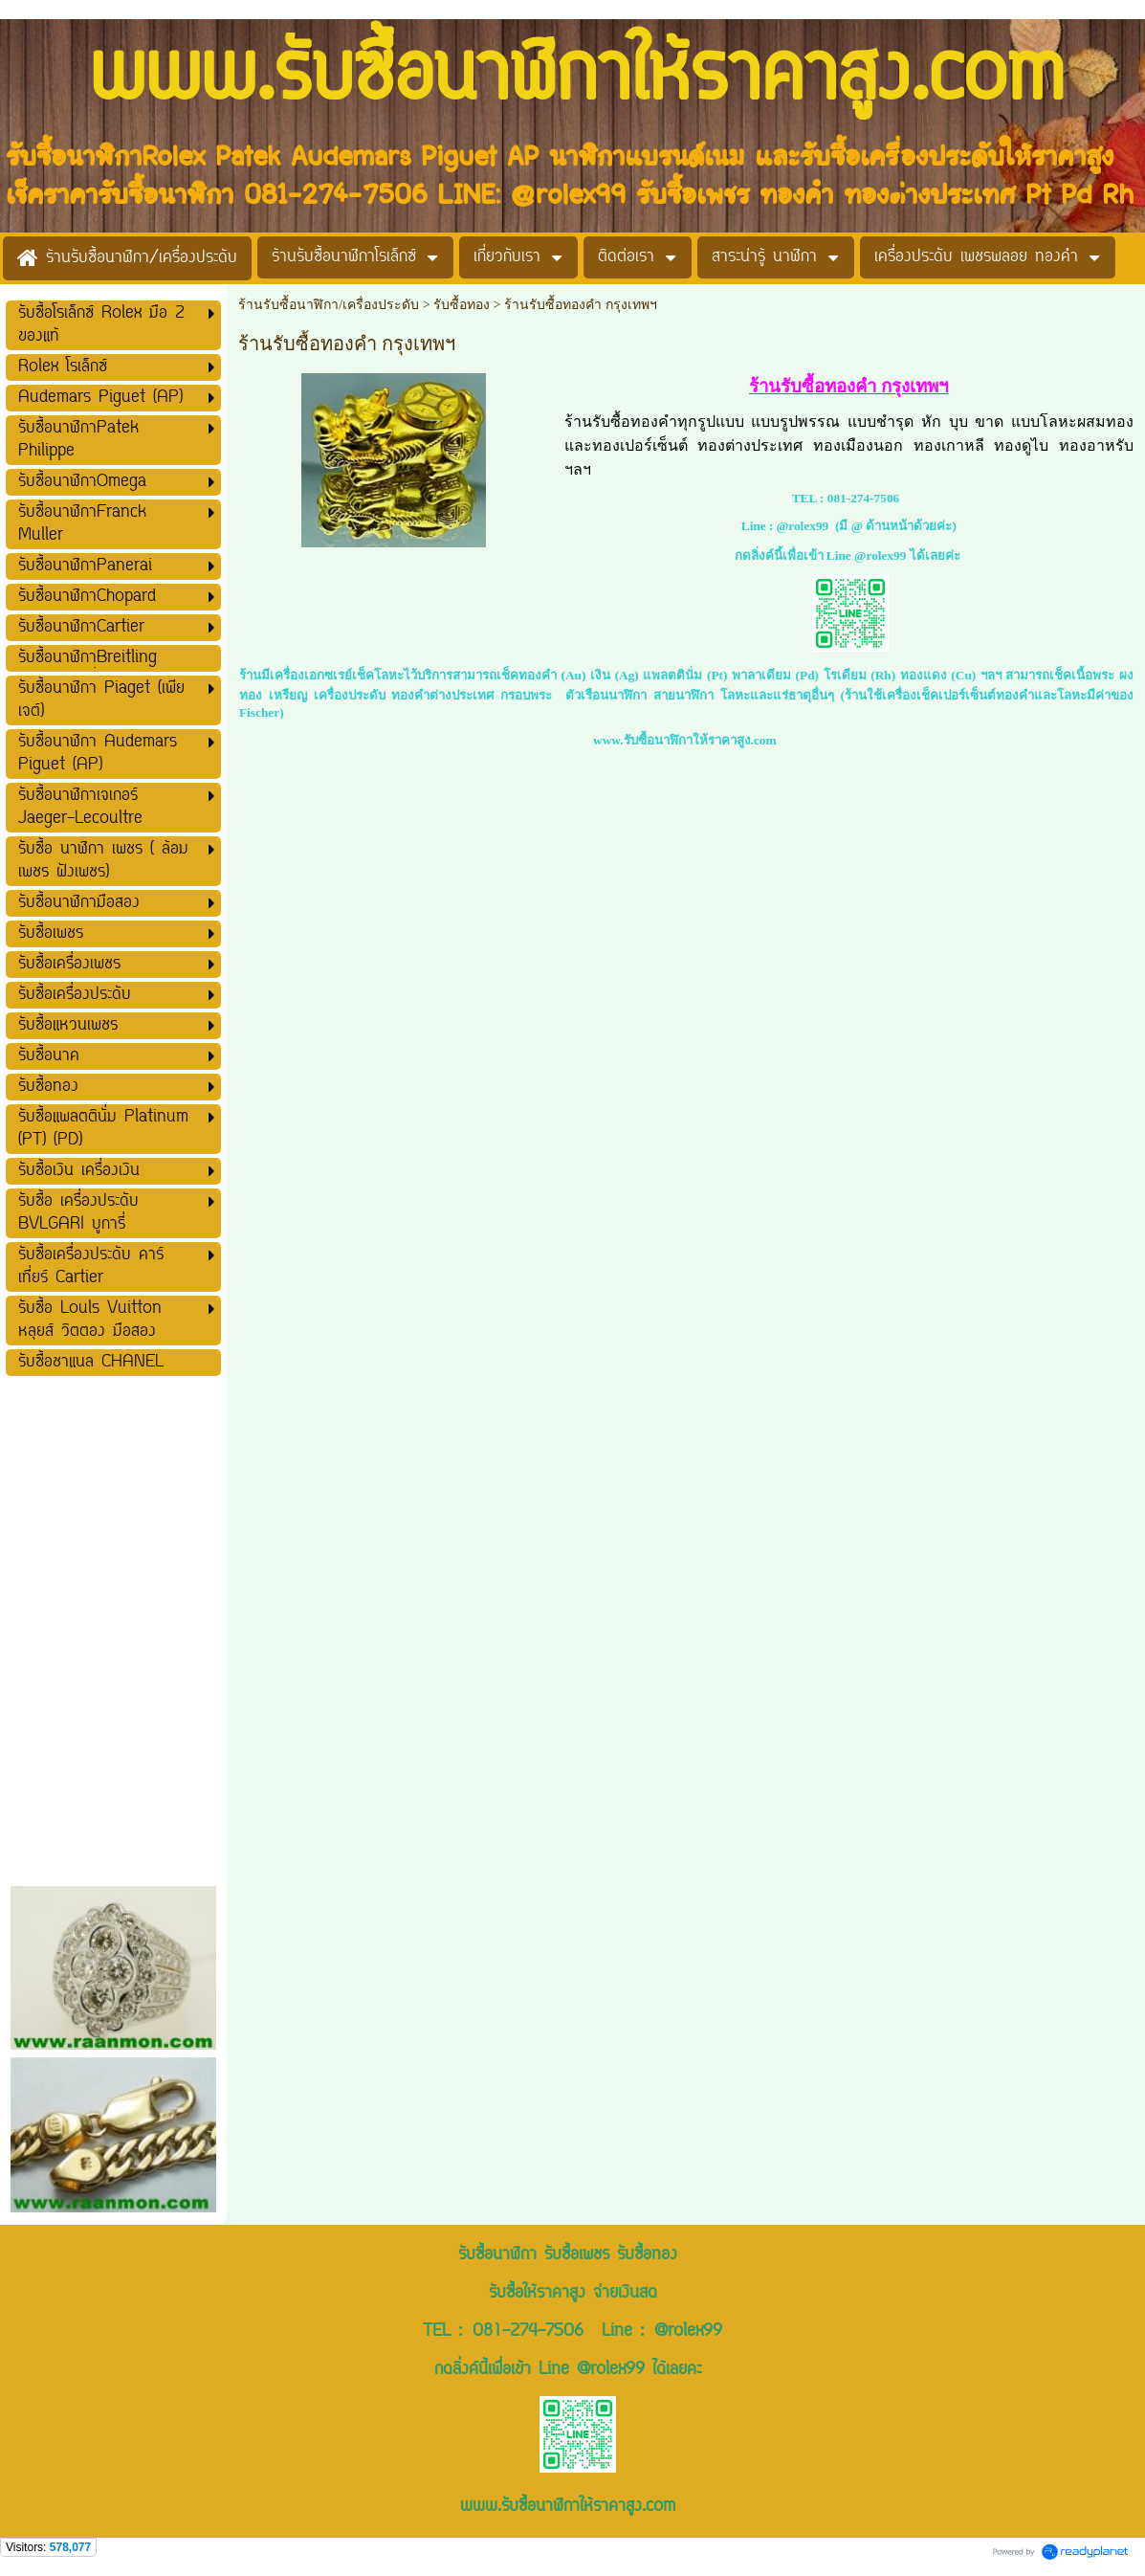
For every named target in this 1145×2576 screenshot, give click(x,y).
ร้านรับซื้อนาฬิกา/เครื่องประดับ (328, 305)
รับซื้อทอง (461, 305)
